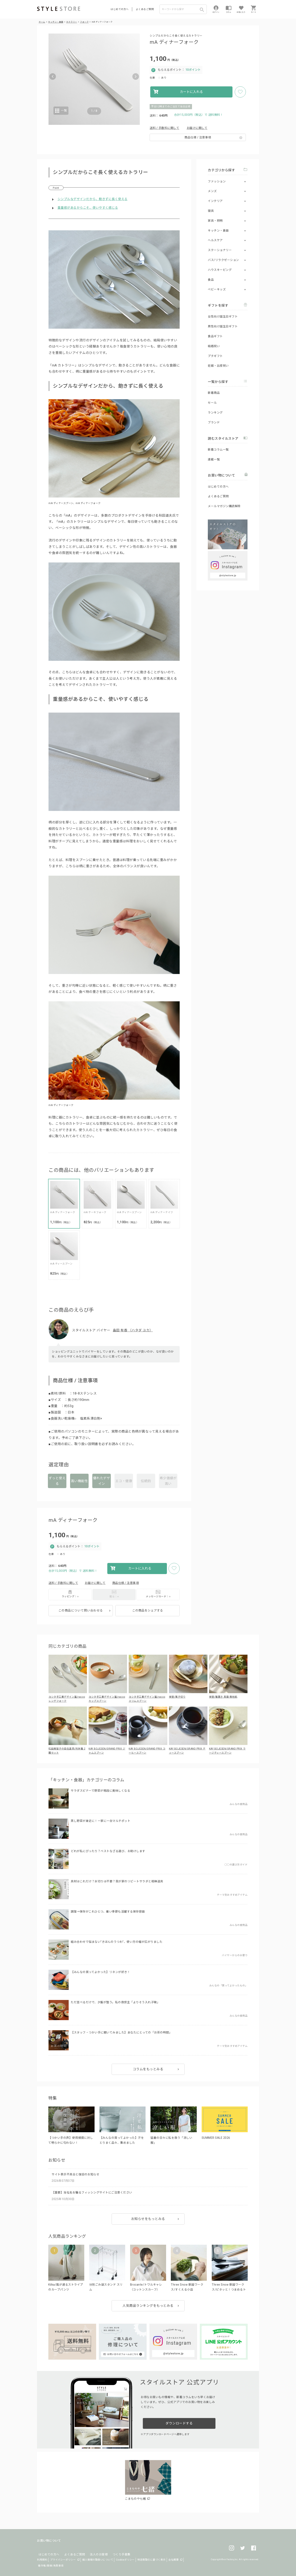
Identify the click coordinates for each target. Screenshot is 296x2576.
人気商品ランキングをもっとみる (148, 2306)
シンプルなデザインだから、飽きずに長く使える (93, 199)
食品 (211, 279)
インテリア (215, 201)
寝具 (211, 210)
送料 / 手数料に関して (164, 128)
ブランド (214, 422)
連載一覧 (214, 459)
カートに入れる (191, 92)
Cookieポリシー (125, 2559)
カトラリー (71, 22)
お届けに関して (197, 128)
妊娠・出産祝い (218, 365)
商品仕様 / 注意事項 (197, 137)
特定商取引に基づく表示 (151, 2559)
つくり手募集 (115, 2550)
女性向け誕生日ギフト (223, 316)
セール (212, 402)
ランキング (215, 412)
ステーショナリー (220, 250)
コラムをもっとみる (148, 2069)
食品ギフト (215, 336)
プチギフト (215, 356)
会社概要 (173, 2559)
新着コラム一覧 (218, 449)
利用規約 (42, 2559)
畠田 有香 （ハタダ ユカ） (133, 1330)
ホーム (42, 22)
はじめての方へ (120, 9)
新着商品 (214, 392)
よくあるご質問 (145, 9)
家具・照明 (215, 220)
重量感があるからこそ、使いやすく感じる (88, 208)
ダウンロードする (179, 2423)
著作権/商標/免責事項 (51, 2565)
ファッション (217, 181)
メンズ (212, 191)
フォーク (84, 22)
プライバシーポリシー (63, 2559)
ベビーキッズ (217, 289)
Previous (52, 76)
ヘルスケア (215, 240)
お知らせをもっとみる (148, 2219)
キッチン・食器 (55, 22)
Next (135, 76)
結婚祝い (214, 346)
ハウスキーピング (220, 269)
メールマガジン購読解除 (224, 506)
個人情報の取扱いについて (97, 2559)
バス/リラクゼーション (223, 260)
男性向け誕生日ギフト (223, 326)
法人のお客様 (94, 2550)
